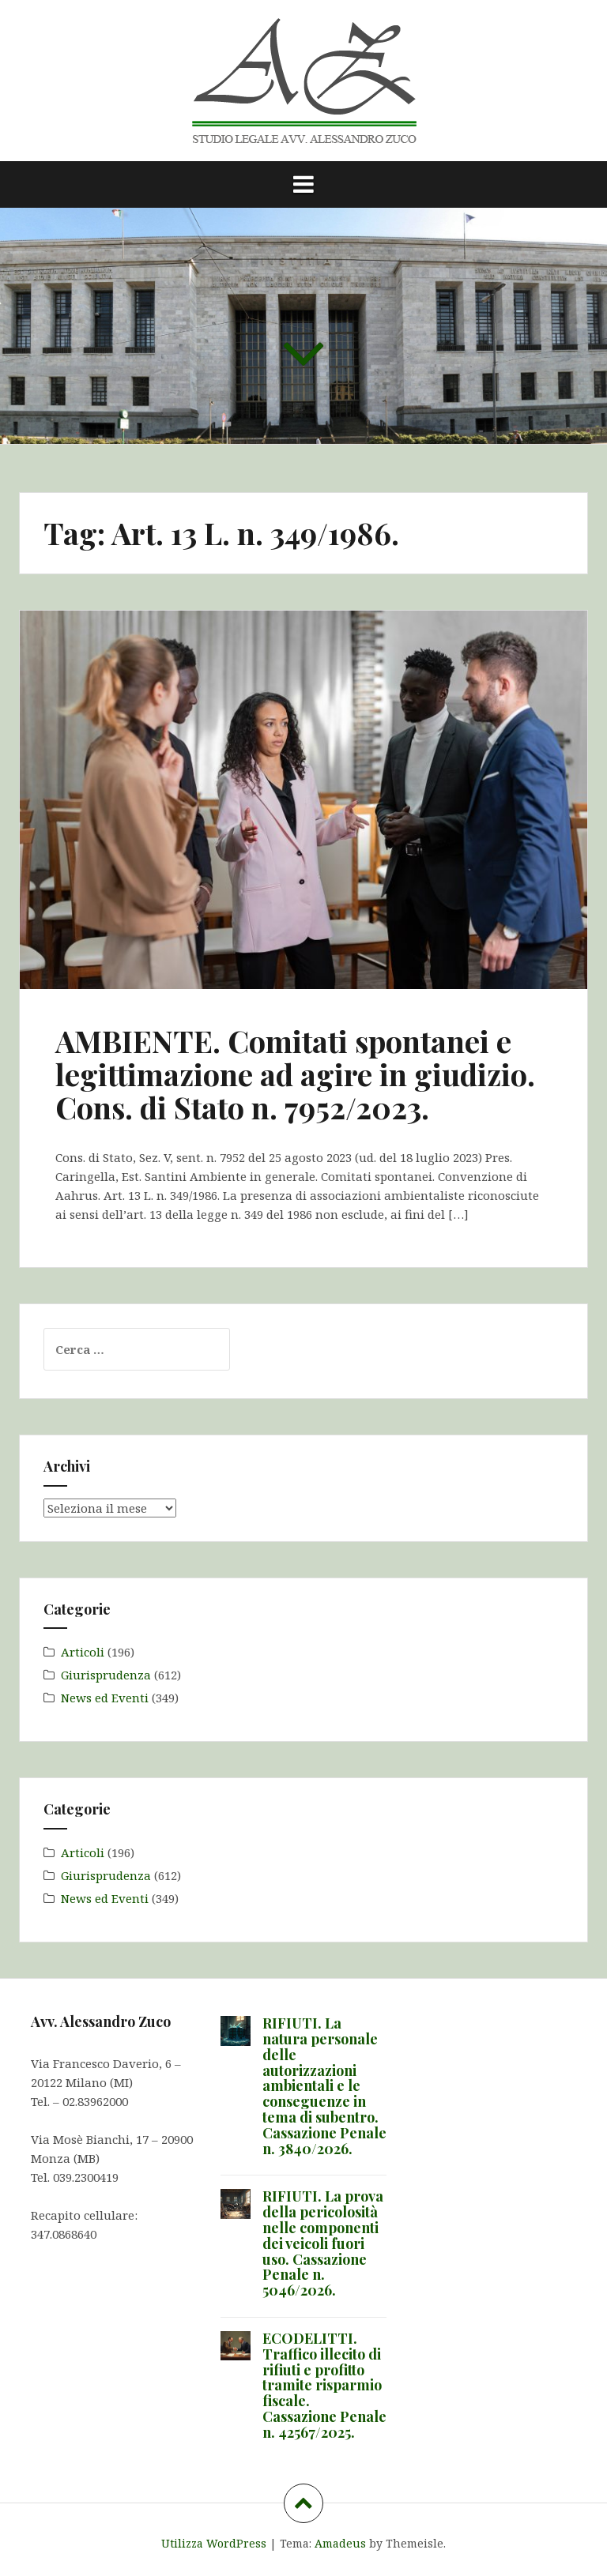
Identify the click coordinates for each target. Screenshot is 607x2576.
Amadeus (340, 2543)
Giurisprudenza (106, 1675)
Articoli (82, 1652)
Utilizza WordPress (213, 2543)
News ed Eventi (105, 1697)
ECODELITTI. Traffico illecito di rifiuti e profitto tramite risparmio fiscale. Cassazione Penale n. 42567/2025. (324, 2385)
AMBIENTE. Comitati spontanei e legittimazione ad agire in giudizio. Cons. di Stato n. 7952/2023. (295, 1074)
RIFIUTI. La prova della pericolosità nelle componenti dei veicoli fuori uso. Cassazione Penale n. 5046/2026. (322, 2243)
